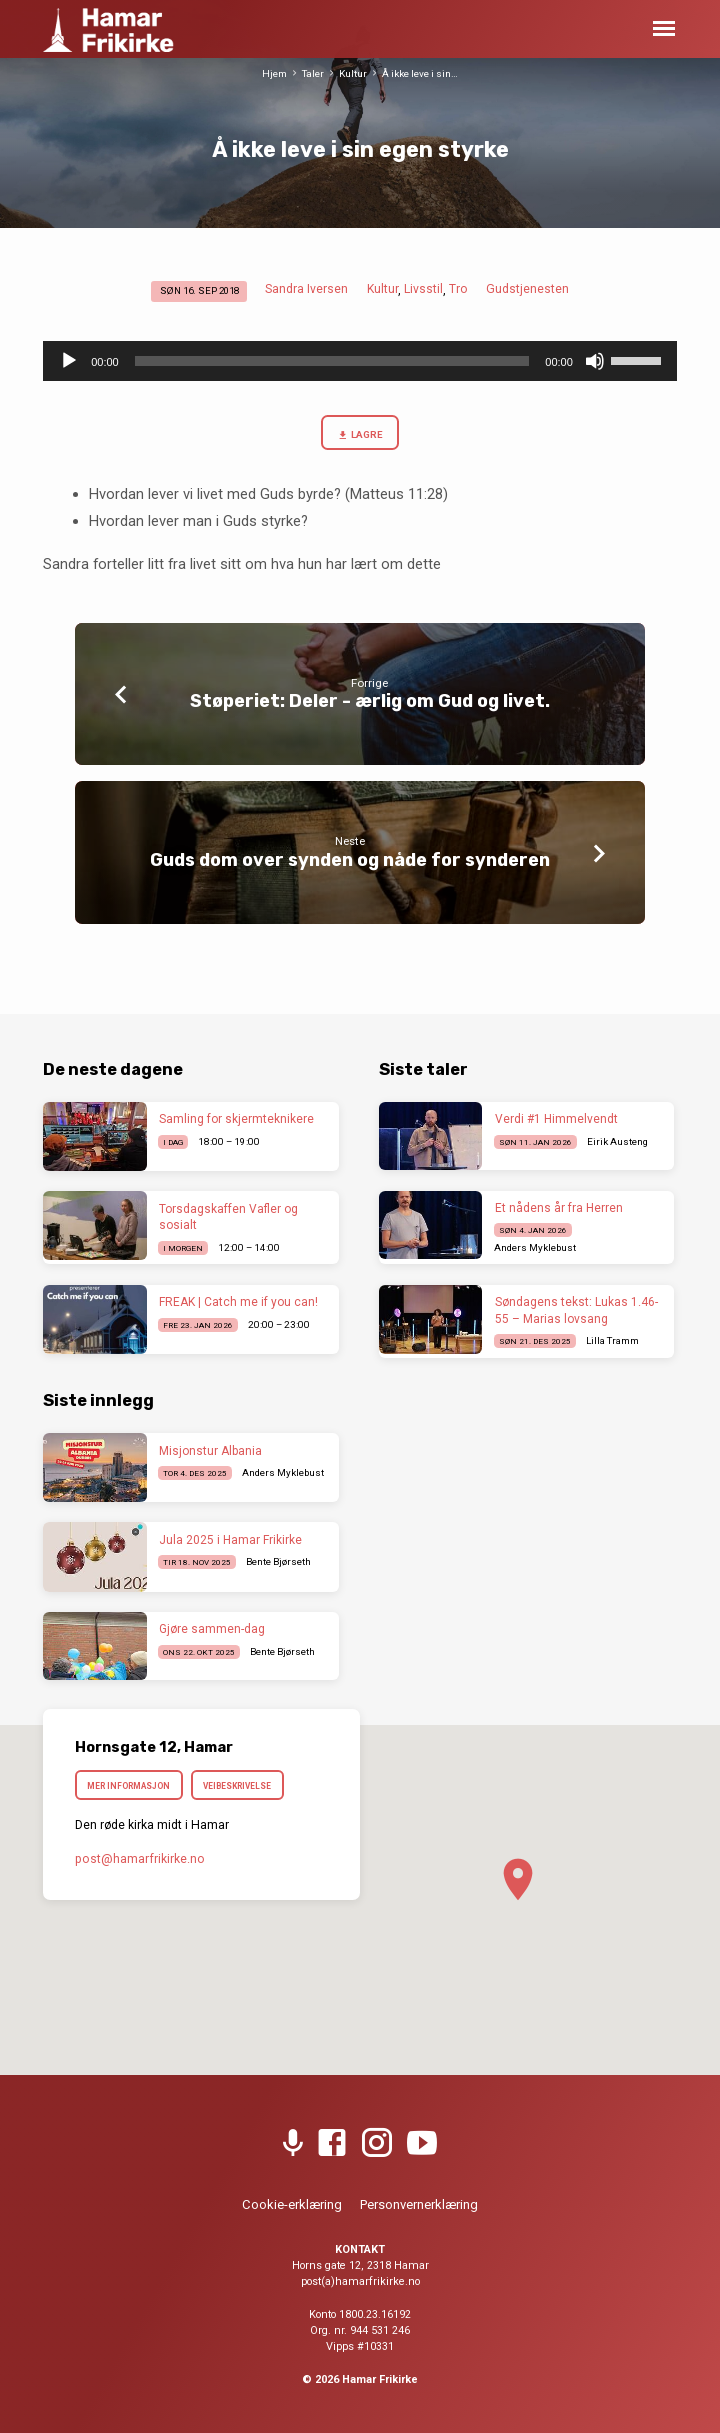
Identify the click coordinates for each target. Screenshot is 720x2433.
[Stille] (595, 361)
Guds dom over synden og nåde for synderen (350, 859)
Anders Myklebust (535, 1247)
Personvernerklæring (419, 2204)
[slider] (332, 361)
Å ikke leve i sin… (420, 73)
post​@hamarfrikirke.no (140, 1859)
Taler (313, 73)
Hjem (274, 73)
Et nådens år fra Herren (559, 1208)
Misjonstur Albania (210, 1451)
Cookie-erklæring (292, 2204)
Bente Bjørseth (278, 1561)
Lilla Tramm (612, 1340)
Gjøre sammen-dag (212, 1629)
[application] (360, 361)
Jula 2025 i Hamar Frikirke (230, 1540)
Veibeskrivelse (237, 1786)
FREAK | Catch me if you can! (238, 1302)
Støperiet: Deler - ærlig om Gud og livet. (370, 700)
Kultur (353, 73)
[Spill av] (69, 361)
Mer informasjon (128, 1786)
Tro (458, 289)
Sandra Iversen (306, 289)
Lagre (360, 435)
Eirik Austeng (617, 1141)
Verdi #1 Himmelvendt (556, 1119)
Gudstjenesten (527, 289)
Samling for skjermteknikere (236, 1119)
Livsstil (423, 289)
